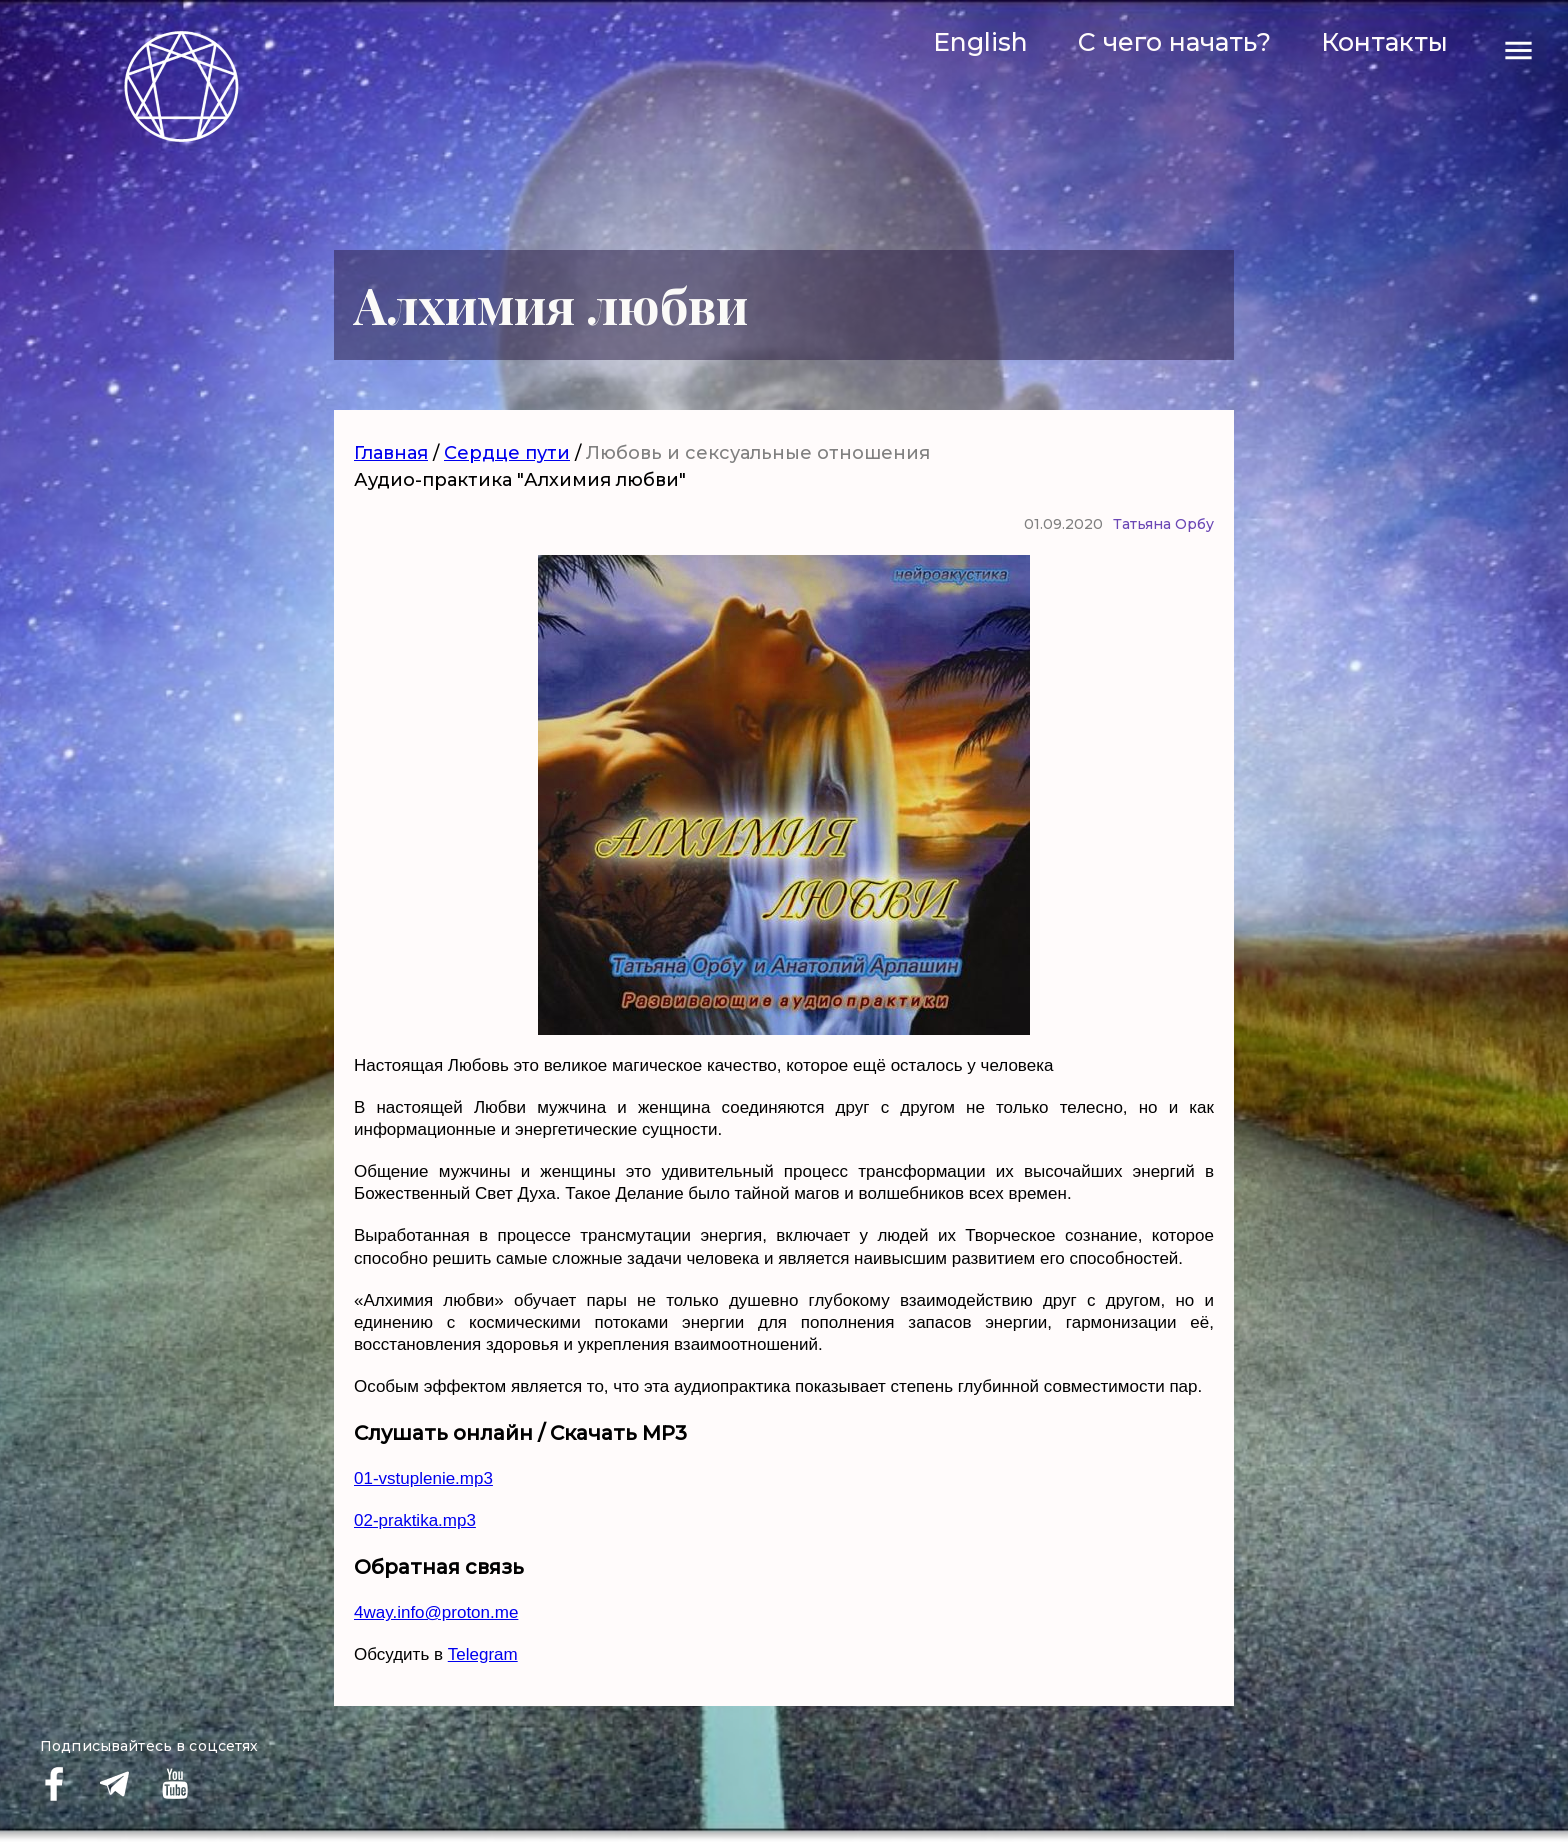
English (980, 42)
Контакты (1384, 42)
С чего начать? (1174, 42)
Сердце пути (507, 453)
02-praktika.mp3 (415, 1520)
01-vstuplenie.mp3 (423, 1478)
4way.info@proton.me (436, 1612)
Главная (391, 453)
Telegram (483, 1654)
